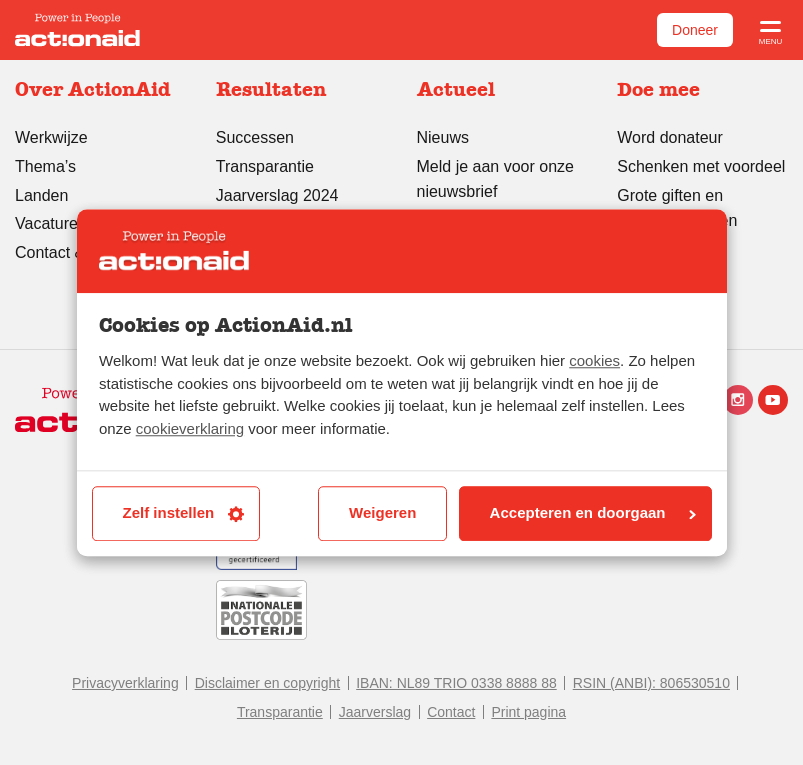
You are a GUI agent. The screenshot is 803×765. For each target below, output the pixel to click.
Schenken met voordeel (701, 166)
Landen (41, 195)
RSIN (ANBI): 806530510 (651, 683)
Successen (255, 137)
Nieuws (443, 137)
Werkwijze (51, 137)
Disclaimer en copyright (268, 683)
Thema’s (45, 166)
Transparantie (265, 166)
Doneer (695, 30)
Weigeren (382, 513)
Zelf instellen (184, 513)
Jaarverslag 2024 (277, 195)
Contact (451, 712)
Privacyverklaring (125, 683)
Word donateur (670, 137)
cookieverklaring (190, 428)
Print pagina (528, 712)
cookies (594, 361)
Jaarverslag (375, 712)
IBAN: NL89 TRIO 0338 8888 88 (456, 683)
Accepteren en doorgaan (593, 513)
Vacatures (50, 223)
